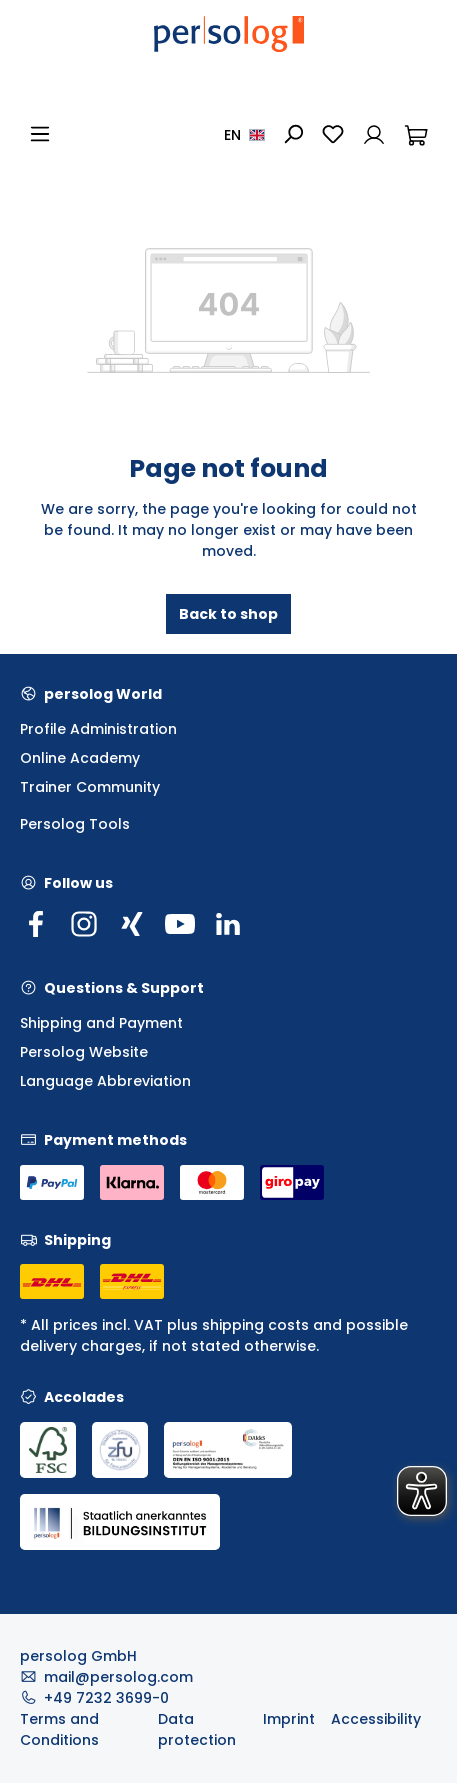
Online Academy (80, 758)
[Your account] (374, 134)
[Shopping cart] (416, 134)
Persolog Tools (75, 824)
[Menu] (40, 134)
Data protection (197, 1729)
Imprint (289, 1719)
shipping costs (255, 1325)
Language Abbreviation (105, 1081)
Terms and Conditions (59, 1729)
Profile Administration (98, 729)
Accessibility (376, 1719)
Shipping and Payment (101, 1023)
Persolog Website (84, 1052)
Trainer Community (90, 787)
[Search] (293, 134)
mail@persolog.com (118, 1677)
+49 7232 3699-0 (106, 1698)
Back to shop (228, 614)
